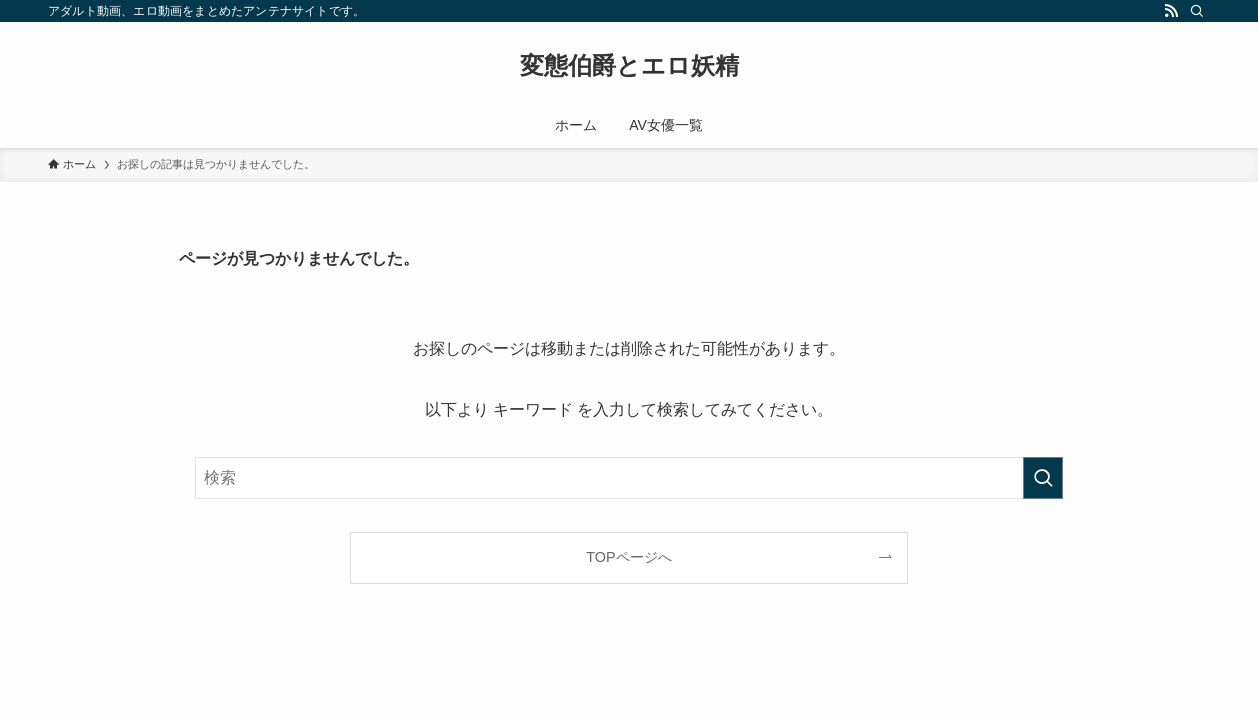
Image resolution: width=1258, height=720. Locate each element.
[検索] (1197, 11)
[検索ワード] (629, 478)
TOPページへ (628, 557)
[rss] (1171, 11)
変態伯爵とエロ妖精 (629, 66)
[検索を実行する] (1043, 478)
